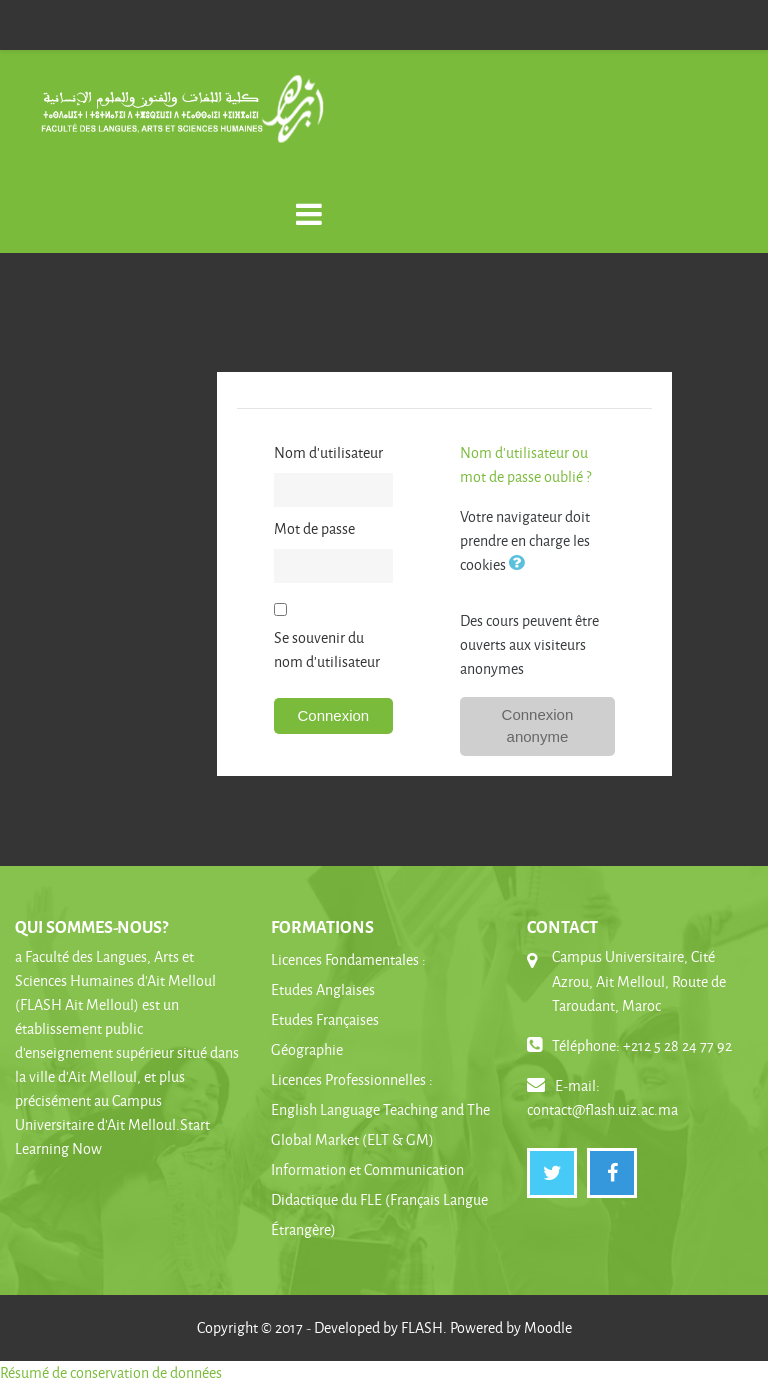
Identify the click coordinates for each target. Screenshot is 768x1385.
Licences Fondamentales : (348, 959)
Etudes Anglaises (323, 989)
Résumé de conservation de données (111, 1372)
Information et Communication (367, 1169)
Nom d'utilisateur (328, 452)
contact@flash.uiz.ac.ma (602, 1109)
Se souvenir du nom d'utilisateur (327, 649)
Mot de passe (314, 528)
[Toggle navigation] (309, 203)
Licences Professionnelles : (352, 1079)
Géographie (307, 1049)
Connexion (333, 715)
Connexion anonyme (538, 726)
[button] (521, 564)
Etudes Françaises (325, 1019)
